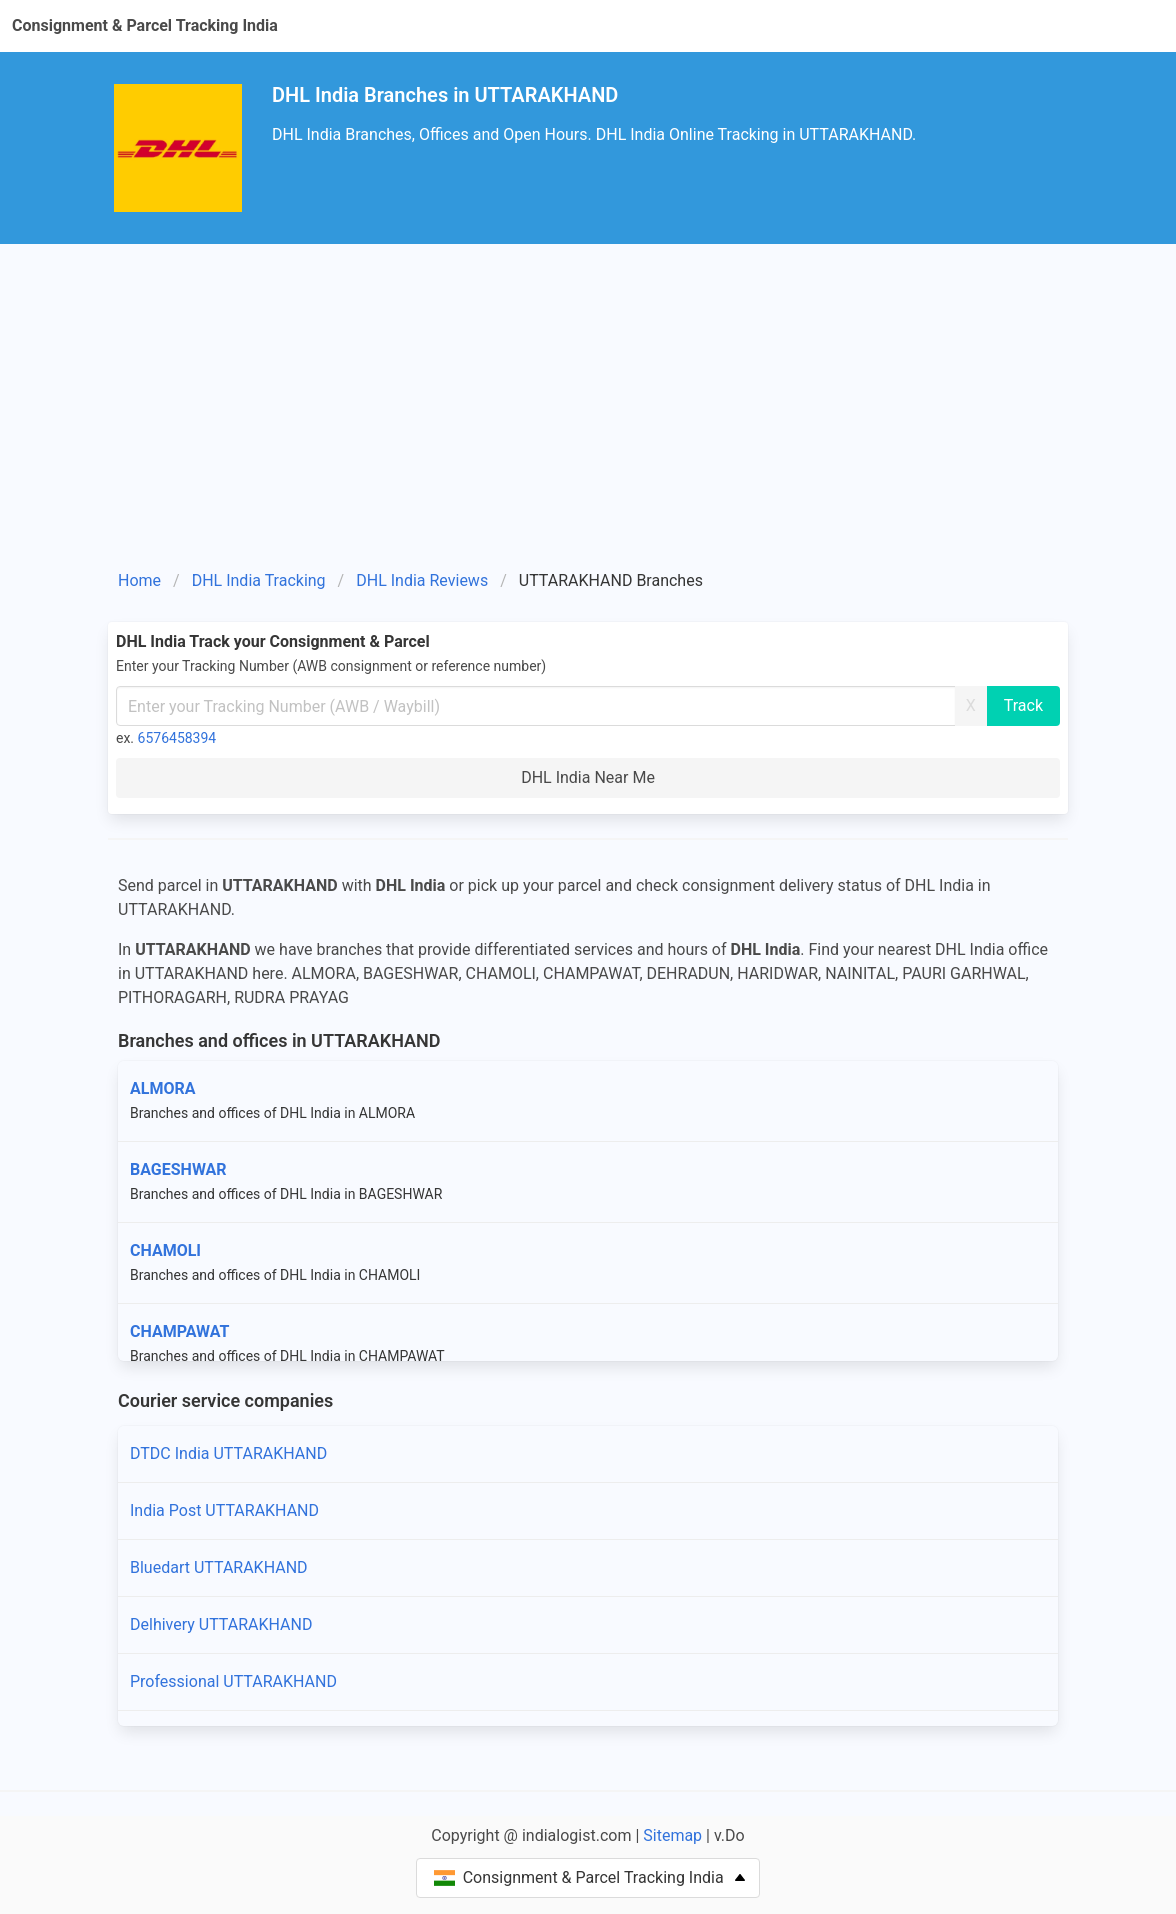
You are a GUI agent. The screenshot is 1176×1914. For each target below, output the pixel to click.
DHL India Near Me (588, 777)
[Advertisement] (588, 414)
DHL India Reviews (422, 580)
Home (139, 580)
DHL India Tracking (259, 580)
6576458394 (177, 738)
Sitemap (672, 1835)
